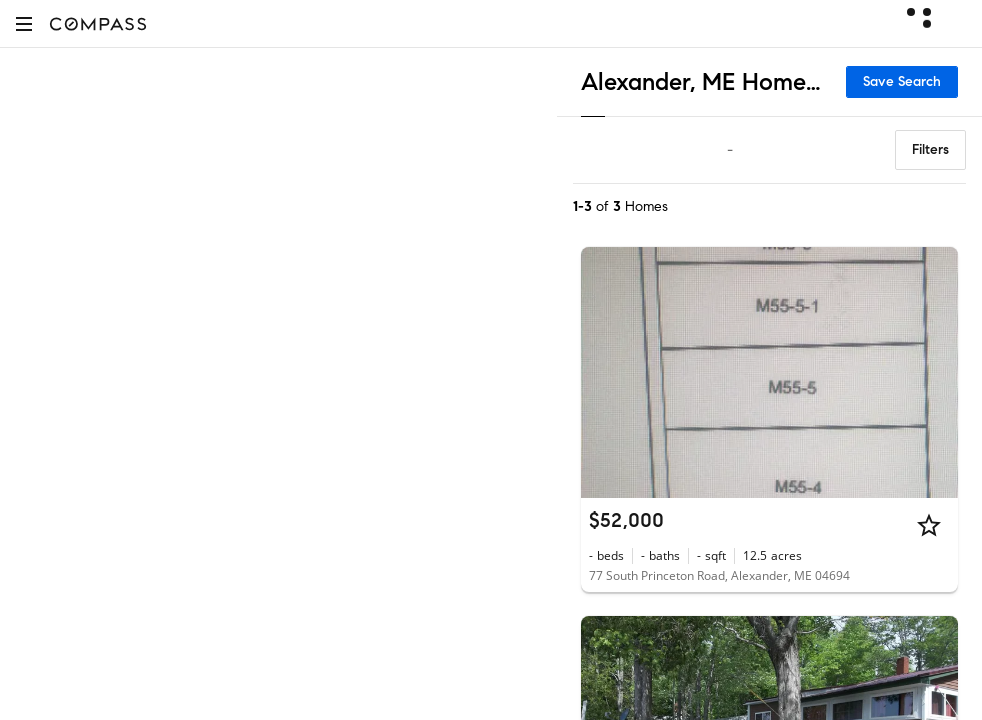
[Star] (929, 525)
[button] (24, 23)
